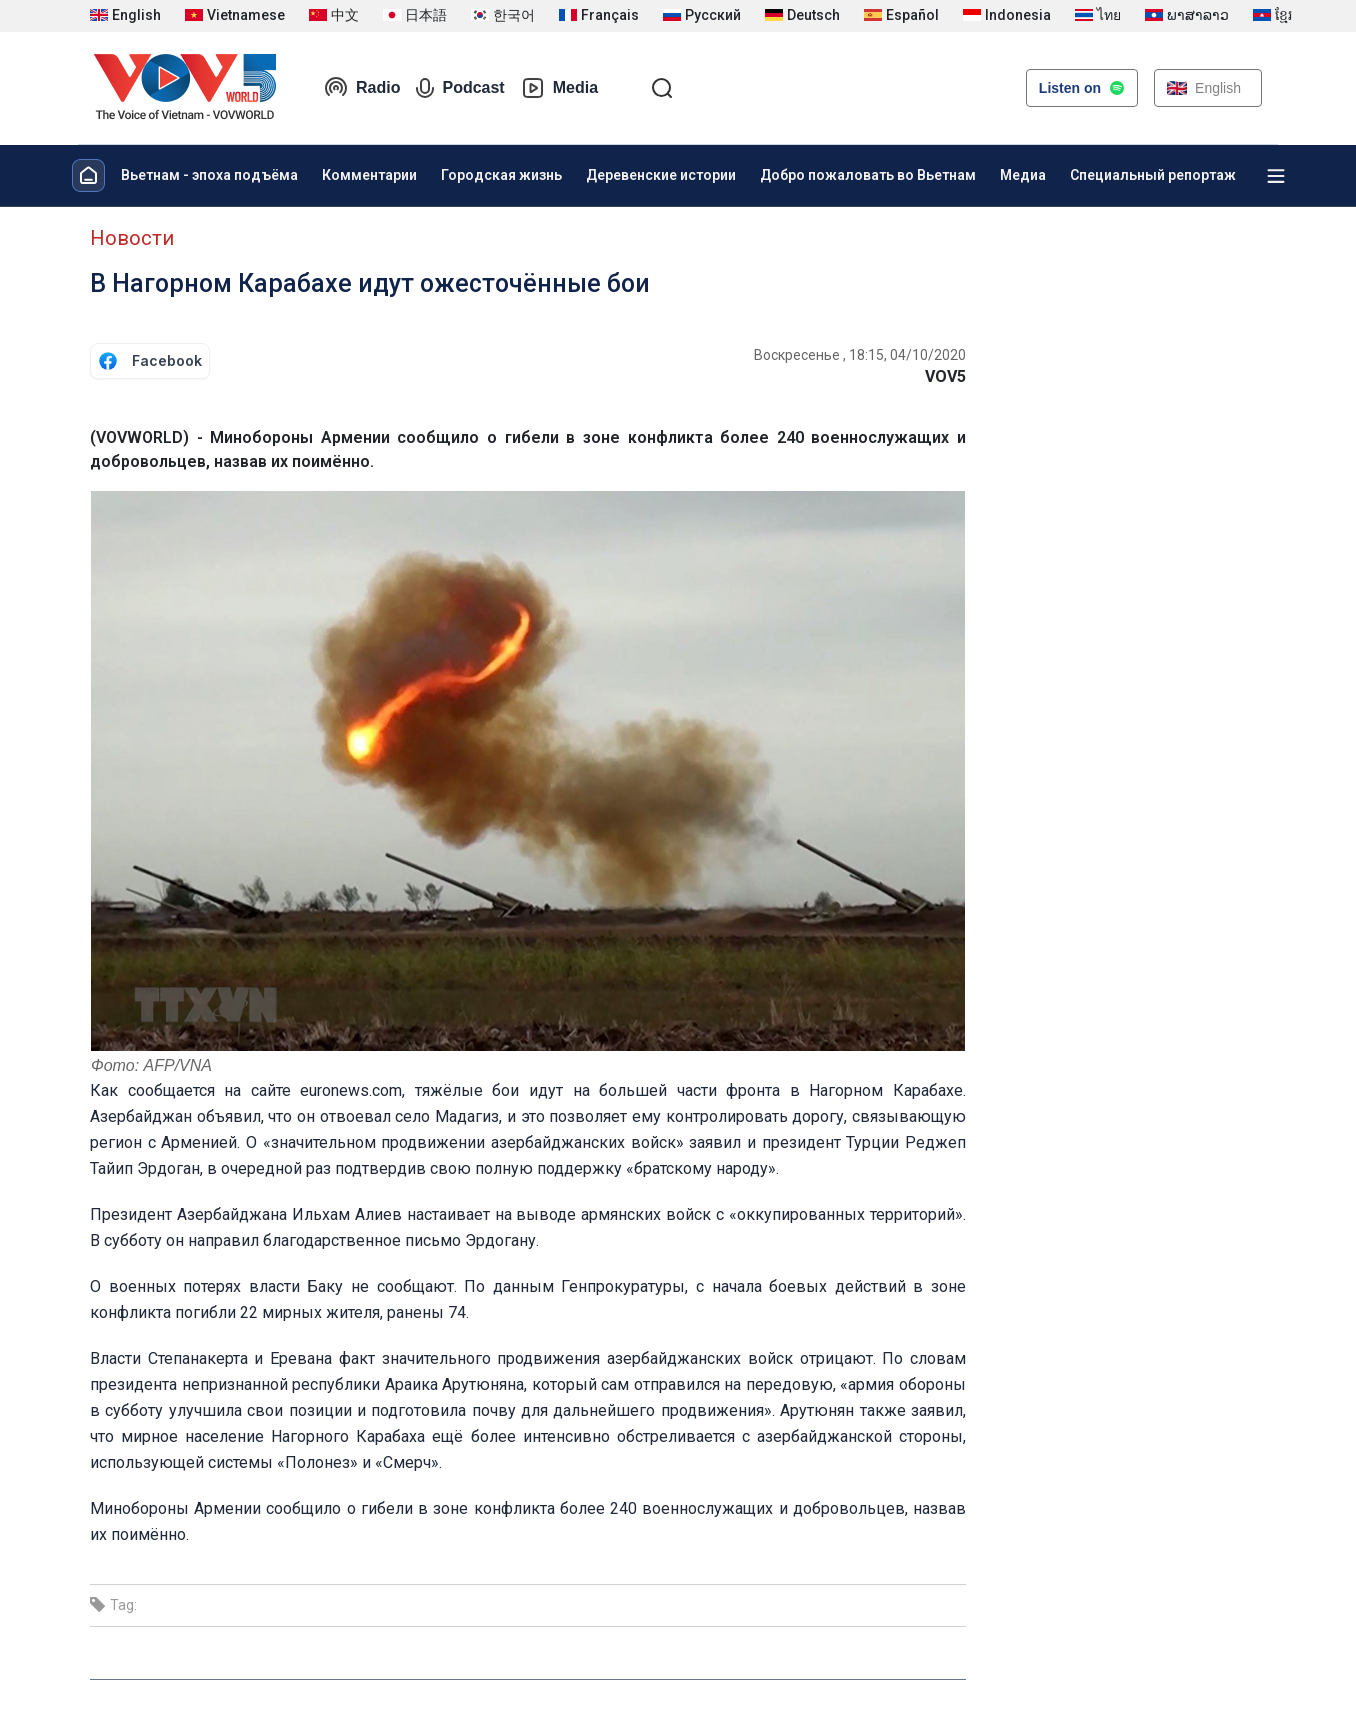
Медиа (1023, 175)
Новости (132, 238)
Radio (362, 88)
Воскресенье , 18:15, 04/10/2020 (860, 355)
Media (559, 88)
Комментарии (369, 175)
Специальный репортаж (1153, 175)
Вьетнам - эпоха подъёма (209, 175)
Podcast (460, 88)
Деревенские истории (661, 175)
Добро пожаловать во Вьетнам (868, 175)
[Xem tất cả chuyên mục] (1276, 176)
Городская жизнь (501, 175)
